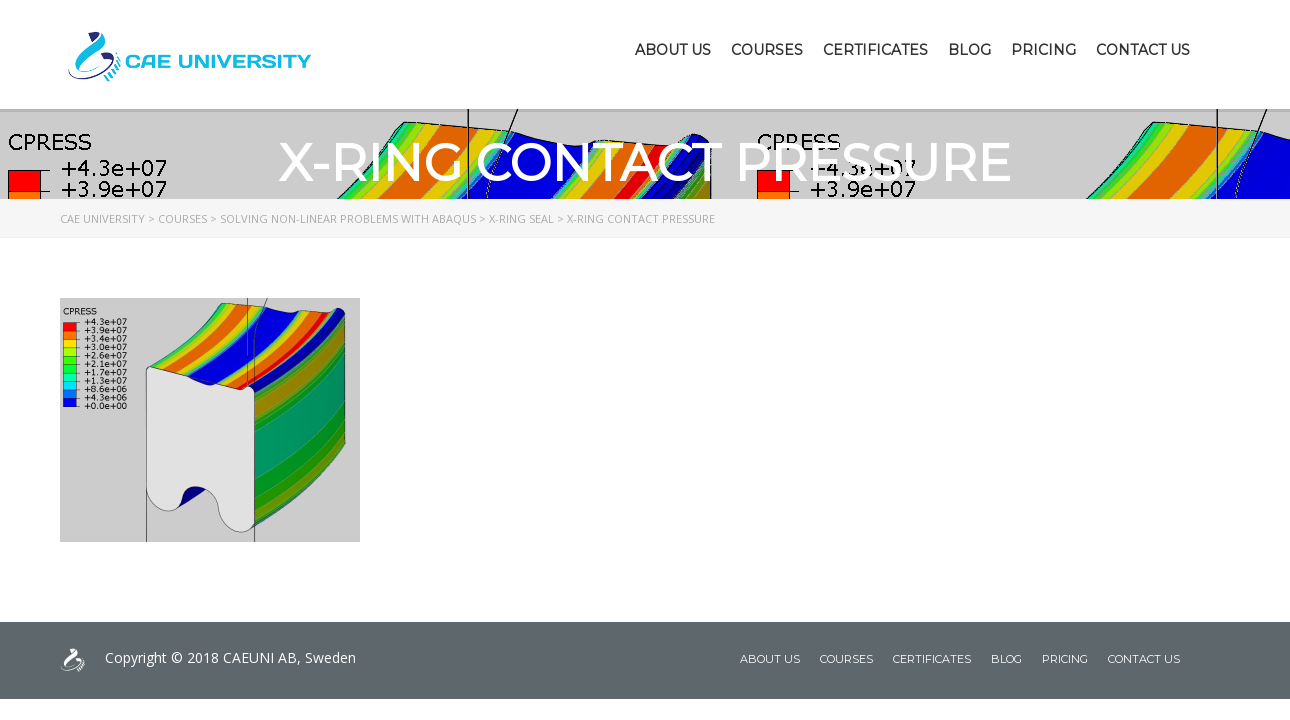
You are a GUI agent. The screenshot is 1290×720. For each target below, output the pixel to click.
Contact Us (1143, 50)
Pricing (1043, 50)
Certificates (875, 50)
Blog (969, 50)
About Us (673, 50)
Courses (767, 50)
